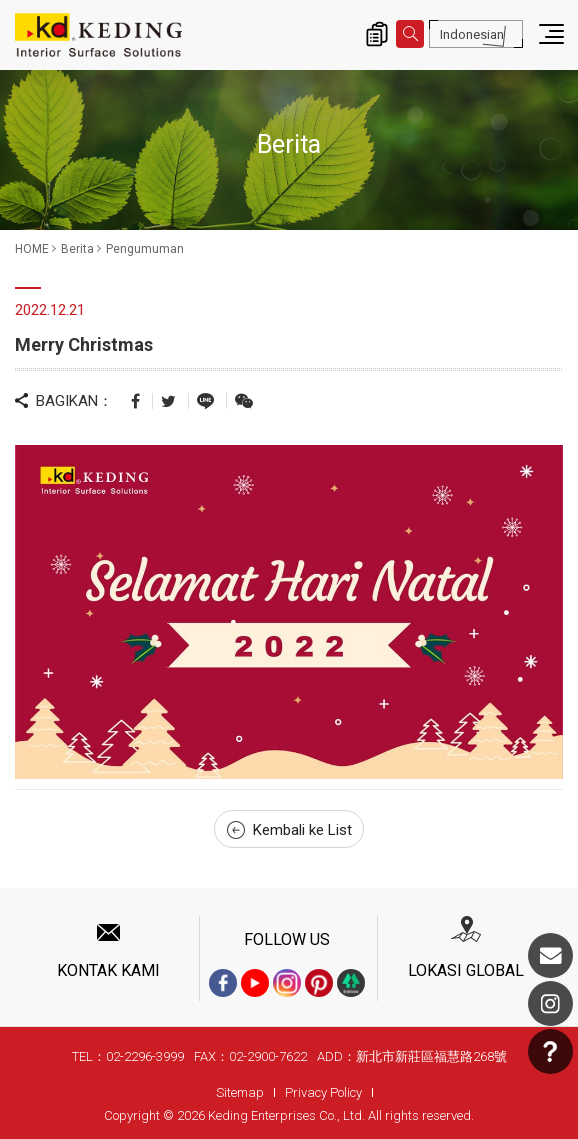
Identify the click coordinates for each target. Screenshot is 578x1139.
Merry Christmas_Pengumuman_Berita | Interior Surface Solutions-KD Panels (98, 35)
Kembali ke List (289, 830)
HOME (32, 249)
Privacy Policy (323, 1092)
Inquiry (377, 34)
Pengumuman (145, 249)
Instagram (550, 1003)
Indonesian (472, 34)
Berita (77, 249)
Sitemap (240, 1092)
